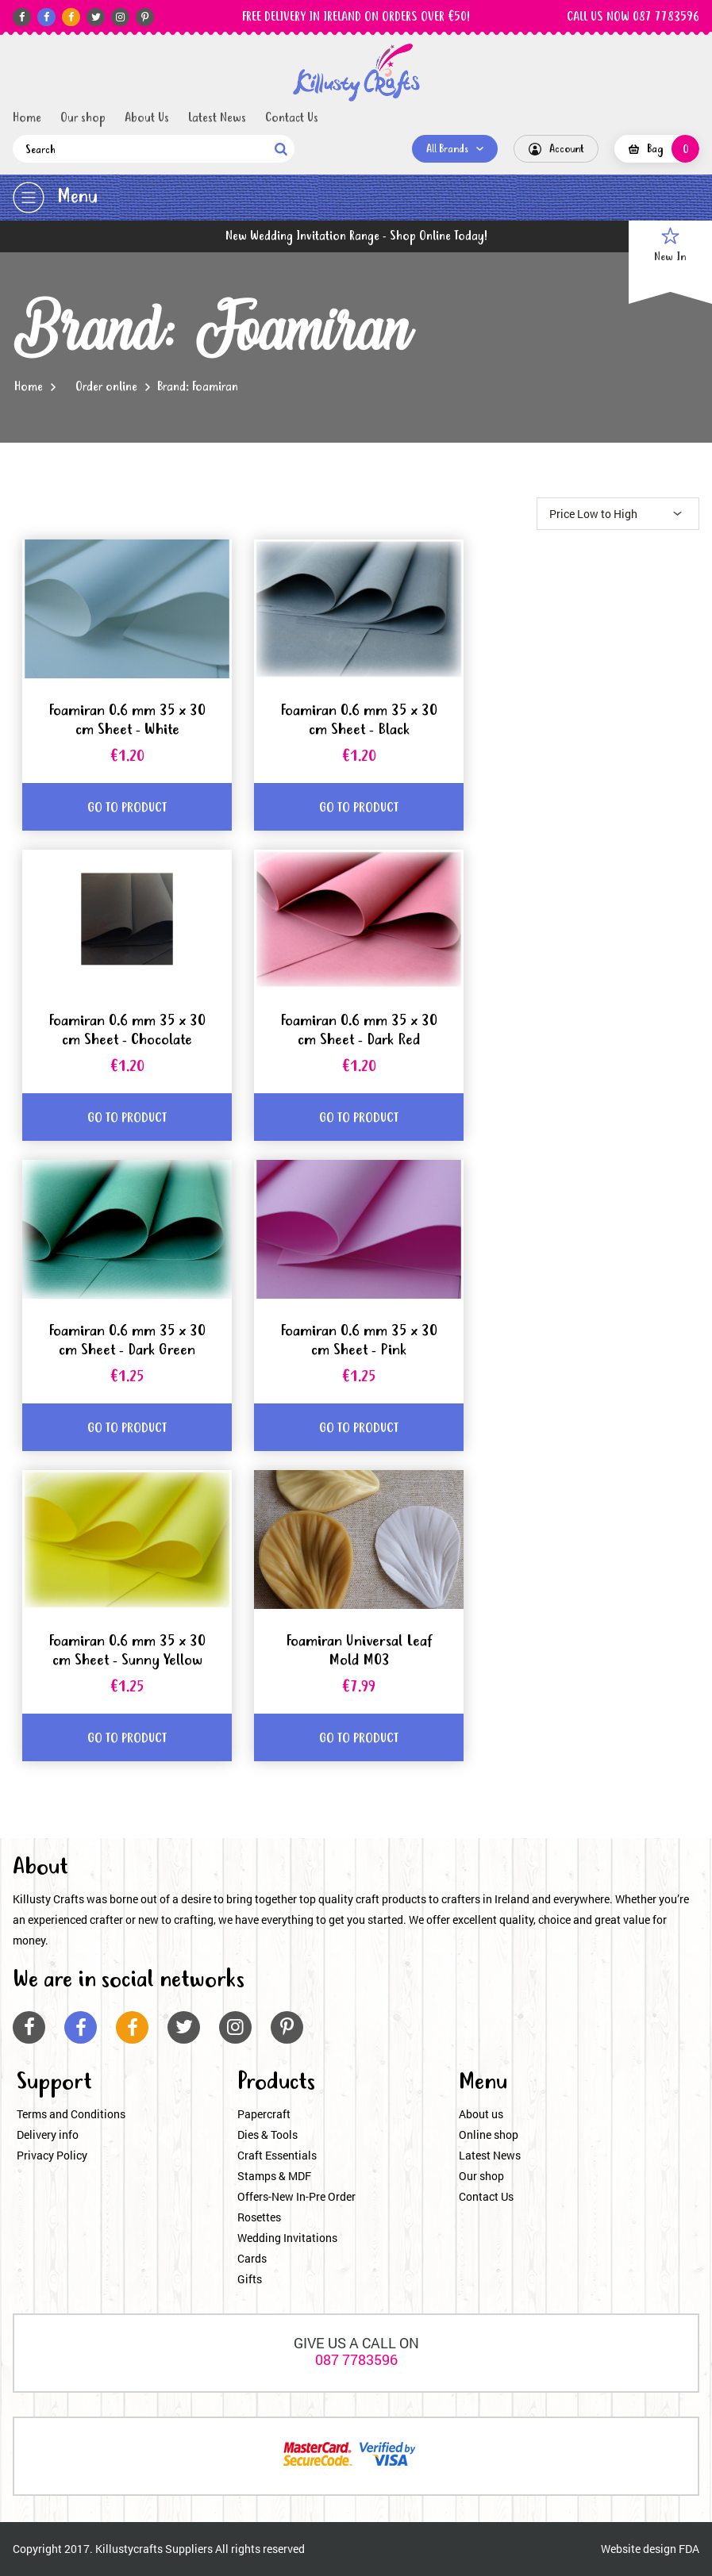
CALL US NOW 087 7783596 (633, 17)
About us (481, 2113)
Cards (252, 2258)
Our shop (83, 118)
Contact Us (291, 118)
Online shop (488, 2134)
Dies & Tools (267, 2134)
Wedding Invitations (287, 2237)
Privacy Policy (52, 2155)
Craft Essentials (277, 2155)
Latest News (217, 118)
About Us (147, 118)
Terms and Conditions (71, 2113)
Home (27, 118)
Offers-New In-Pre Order (296, 2196)
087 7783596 (356, 2359)
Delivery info (48, 2134)
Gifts (249, 2278)
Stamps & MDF (274, 2175)
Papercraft (264, 2113)
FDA (689, 2548)
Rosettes (259, 2217)
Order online (106, 387)
